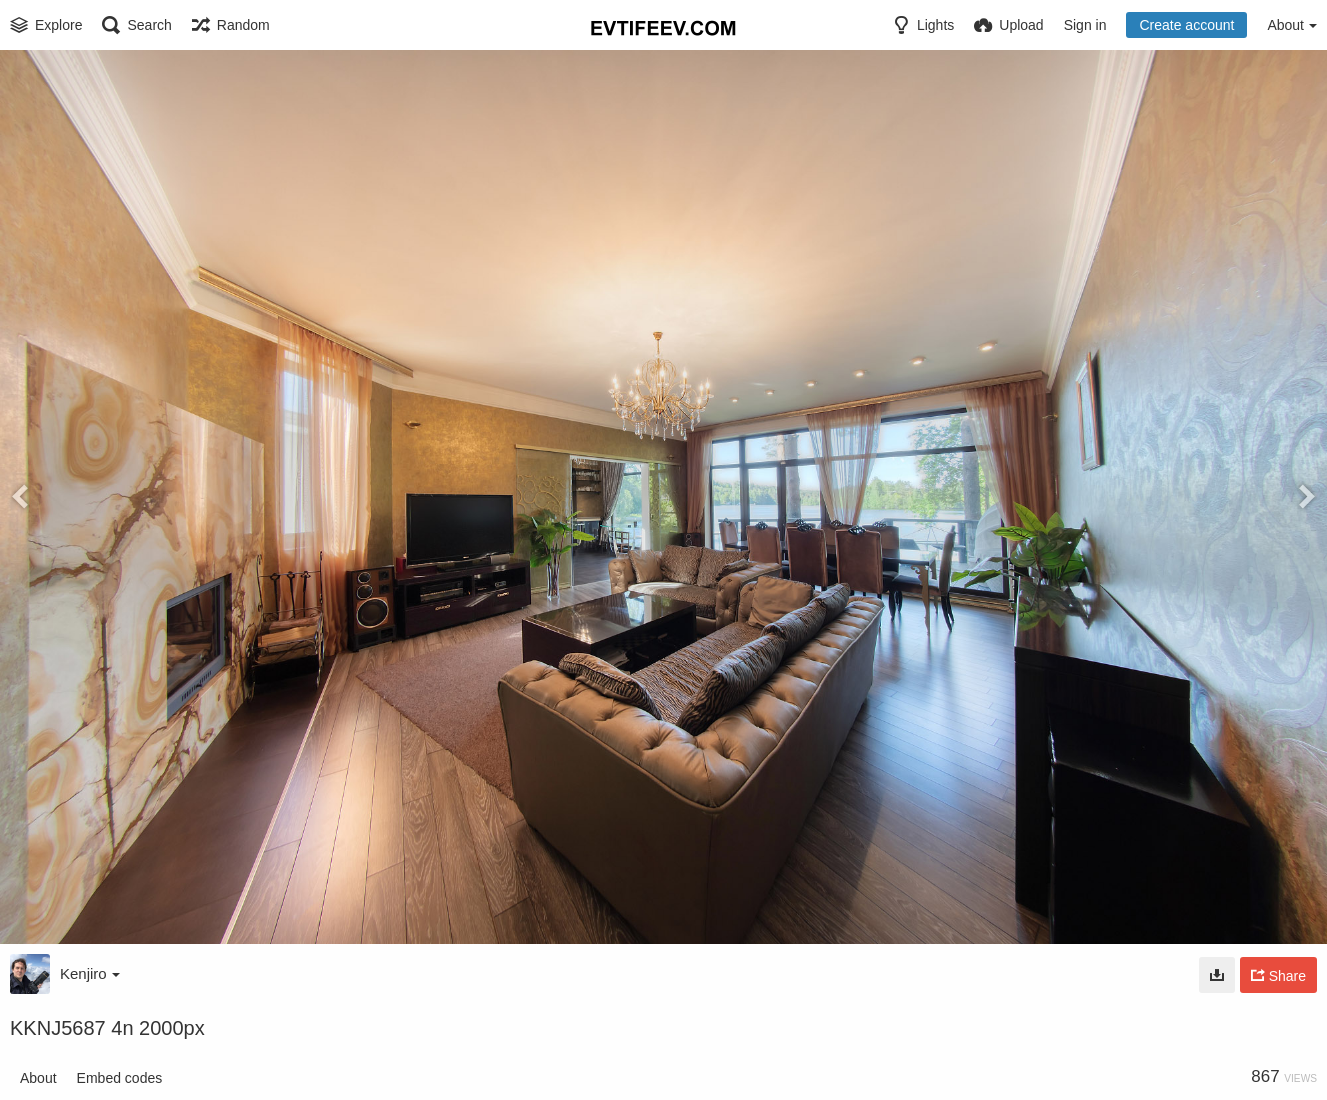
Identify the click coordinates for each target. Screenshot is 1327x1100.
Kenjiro (90, 973)
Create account (1186, 25)
